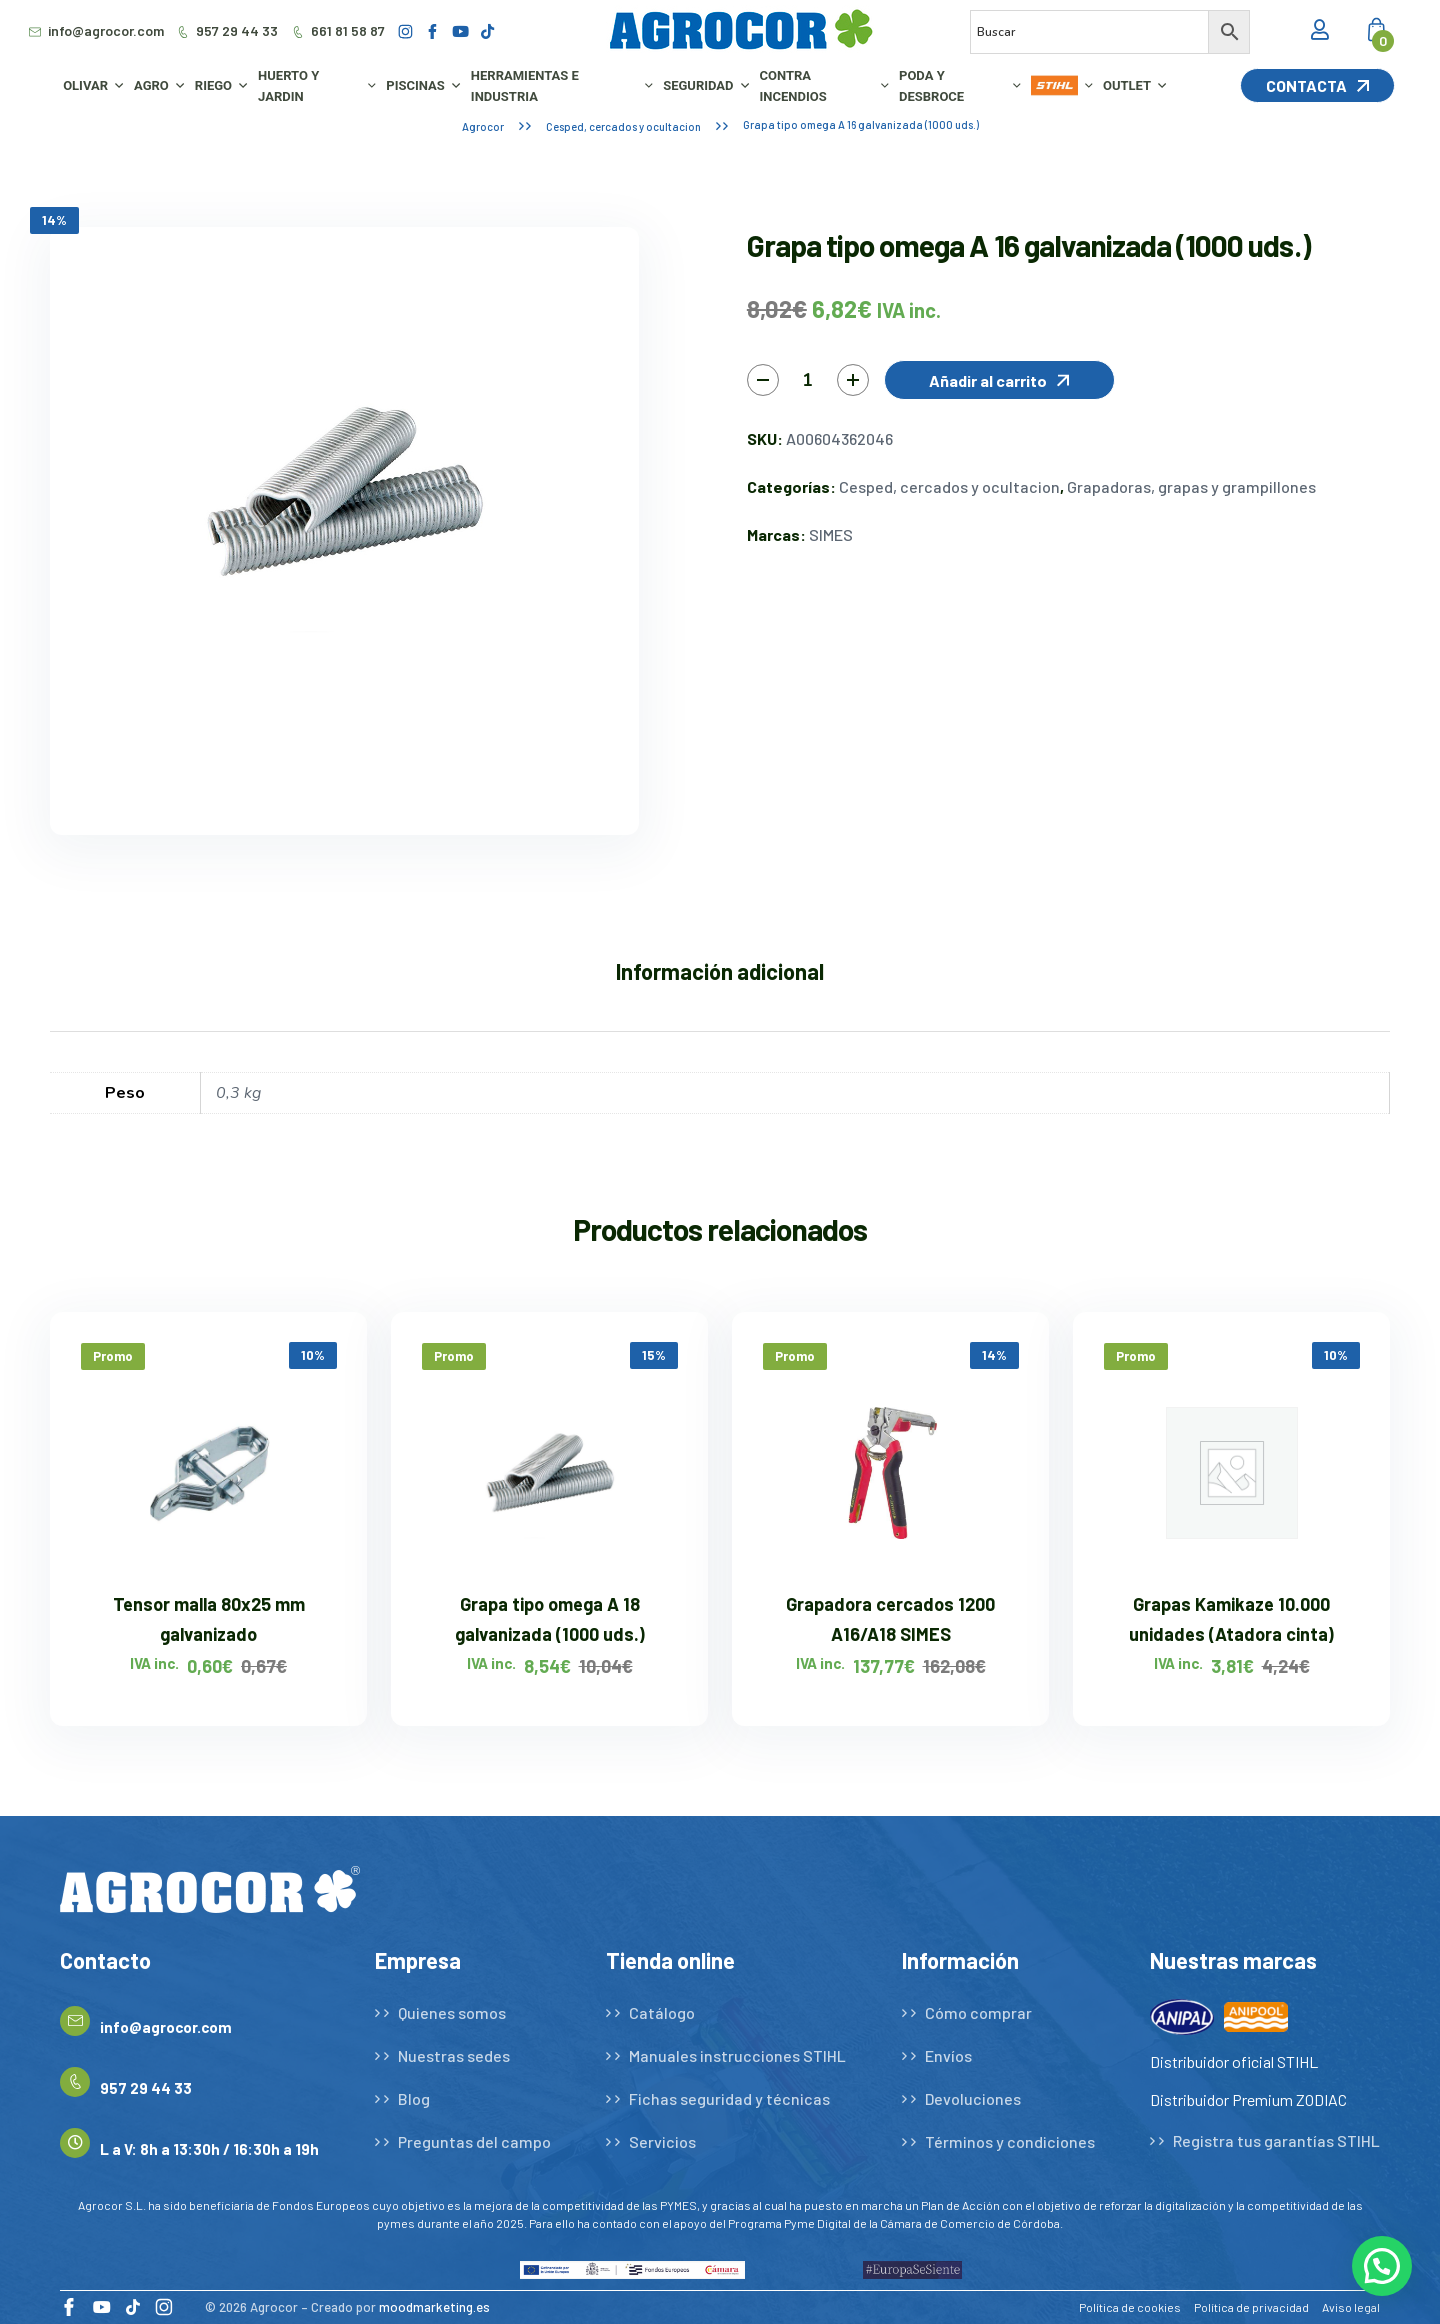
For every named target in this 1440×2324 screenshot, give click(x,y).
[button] (999, 380)
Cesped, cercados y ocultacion (623, 126)
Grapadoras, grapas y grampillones (1191, 486)
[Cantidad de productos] (808, 380)
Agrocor (483, 126)
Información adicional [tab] (720, 971)
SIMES (831, 534)
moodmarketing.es (434, 2307)
